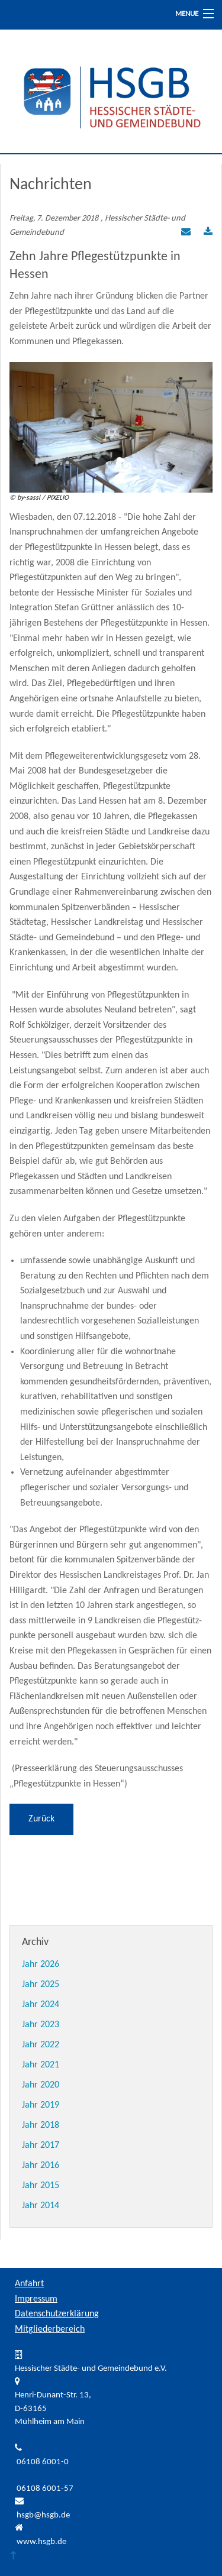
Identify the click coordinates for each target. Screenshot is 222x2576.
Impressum (36, 2299)
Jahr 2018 (40, 2125)
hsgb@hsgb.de (43, 2515)
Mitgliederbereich (50, 2329)
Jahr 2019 (40, 2105)
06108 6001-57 (45, 2488)
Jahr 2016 (40, 2165)
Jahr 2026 (40, 1964)
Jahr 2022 (40, 2045)
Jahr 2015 (40, 2185)
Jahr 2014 (40, 2206)
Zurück (41, 1819)
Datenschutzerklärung (57, 2314)
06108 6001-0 (43, 2462)
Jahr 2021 (40, 2065)
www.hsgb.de (41, 2542)
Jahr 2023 (40, 2025)
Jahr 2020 (40, 2085)
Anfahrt (29, 2284)
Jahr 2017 (40, 2145)
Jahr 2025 (40, 1984)
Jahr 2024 (40, 2004)
